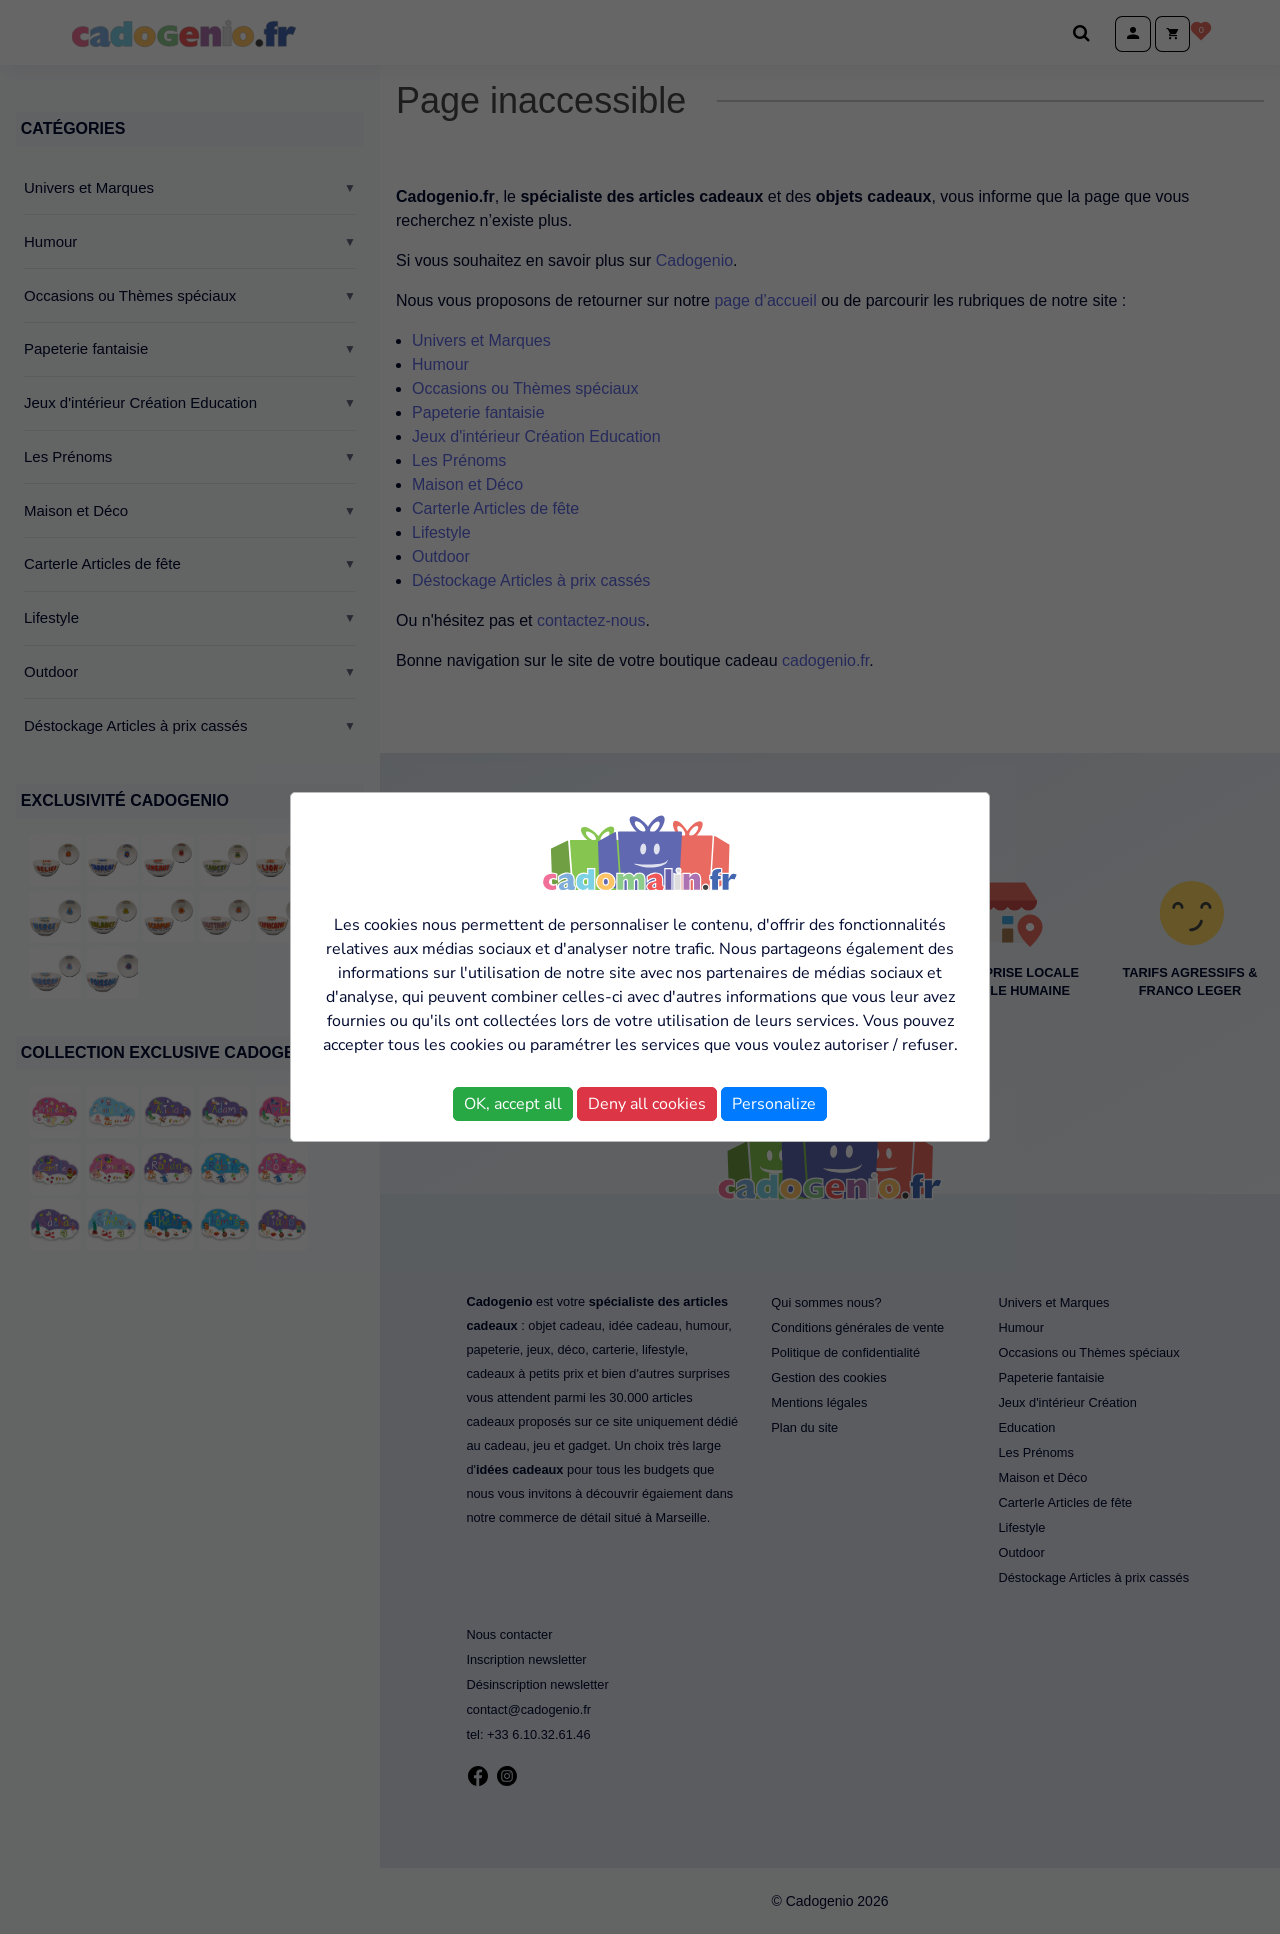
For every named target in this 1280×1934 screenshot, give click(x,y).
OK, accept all (513, 1104)
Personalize (774, 1104)
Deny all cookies (647, 1104)
